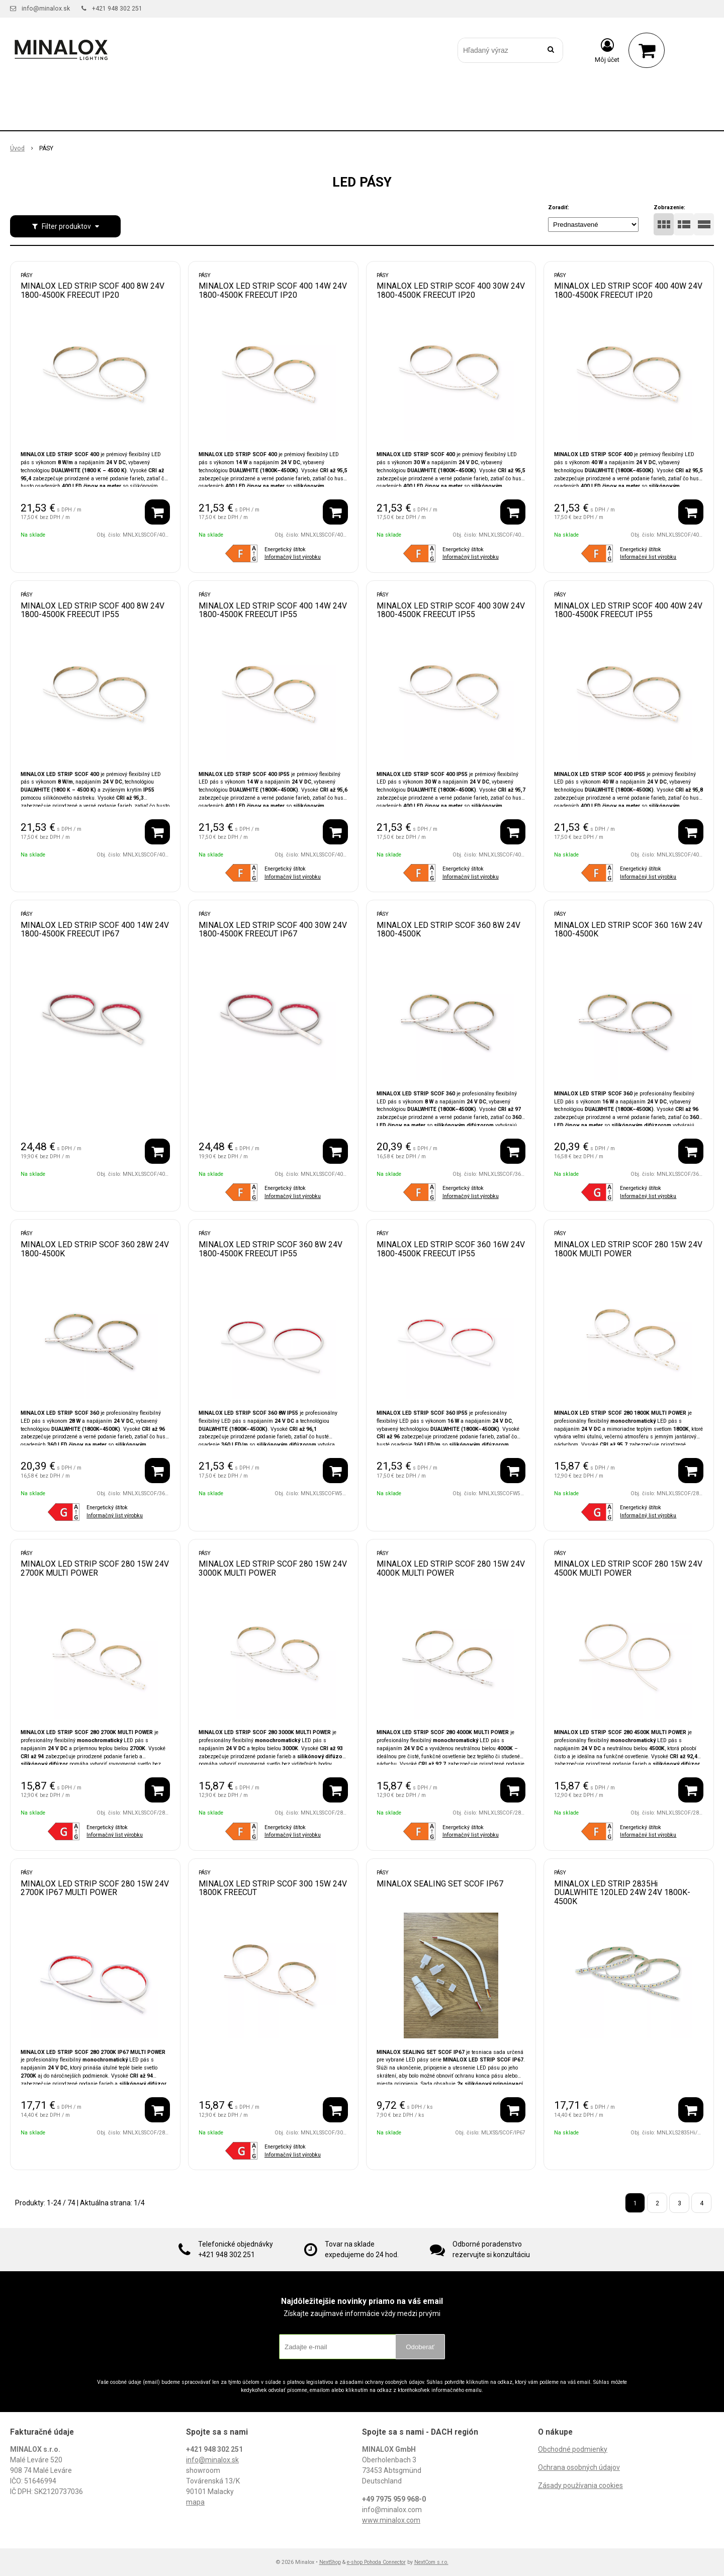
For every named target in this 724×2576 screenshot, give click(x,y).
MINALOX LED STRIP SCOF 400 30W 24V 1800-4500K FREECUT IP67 (273, 929)
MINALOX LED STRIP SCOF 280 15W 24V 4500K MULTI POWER (628, 1568)
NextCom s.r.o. (431, 2562)
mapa (195, 2502)
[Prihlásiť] (607, 50)
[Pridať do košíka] (157, 512)
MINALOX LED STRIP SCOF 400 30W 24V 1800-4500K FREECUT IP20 (451, 290)
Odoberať (420, 2347)
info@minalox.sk (46, 8)
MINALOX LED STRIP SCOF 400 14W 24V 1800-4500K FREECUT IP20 (273, 290)
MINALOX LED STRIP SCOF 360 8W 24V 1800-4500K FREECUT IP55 (270, 1249)
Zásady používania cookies (580, 2485)
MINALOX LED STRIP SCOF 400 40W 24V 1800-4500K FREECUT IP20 (628, 290)
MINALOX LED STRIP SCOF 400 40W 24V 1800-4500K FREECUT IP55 (628, 610)
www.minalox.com (391, 2520)
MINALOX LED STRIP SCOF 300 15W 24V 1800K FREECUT (273, 1888)
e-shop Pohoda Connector (376, 2562)
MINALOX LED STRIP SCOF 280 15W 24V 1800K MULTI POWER (628, 1249)
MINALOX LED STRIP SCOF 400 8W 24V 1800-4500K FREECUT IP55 (92, 610)
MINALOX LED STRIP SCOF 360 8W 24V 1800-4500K (448, 929)
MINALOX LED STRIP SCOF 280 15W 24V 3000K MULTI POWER (273, 1568)
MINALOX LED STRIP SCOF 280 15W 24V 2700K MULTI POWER (95, 1568)
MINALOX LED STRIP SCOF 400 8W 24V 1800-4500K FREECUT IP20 (92, 290)
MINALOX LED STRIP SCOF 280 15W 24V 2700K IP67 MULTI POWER (95, 1888)
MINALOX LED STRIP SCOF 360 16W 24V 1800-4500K (628, 929)
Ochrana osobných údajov (579, 2467)
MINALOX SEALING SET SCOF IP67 (440, 1883)
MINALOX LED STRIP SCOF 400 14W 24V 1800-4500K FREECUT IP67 (95, 929)
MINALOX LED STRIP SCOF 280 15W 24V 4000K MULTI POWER (451, 1568)
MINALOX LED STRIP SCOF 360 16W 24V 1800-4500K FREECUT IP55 (451, 1249)
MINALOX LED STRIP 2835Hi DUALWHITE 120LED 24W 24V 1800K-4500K (622, 1892)
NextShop (330, 2562)
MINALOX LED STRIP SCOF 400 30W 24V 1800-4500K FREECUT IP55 (451, 610)
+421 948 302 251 (117, 8)
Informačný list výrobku (292, 557)
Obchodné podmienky (572, 2449)
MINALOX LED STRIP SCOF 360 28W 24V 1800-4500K (95, 1249)
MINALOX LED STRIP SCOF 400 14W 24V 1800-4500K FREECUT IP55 (273, 610)
